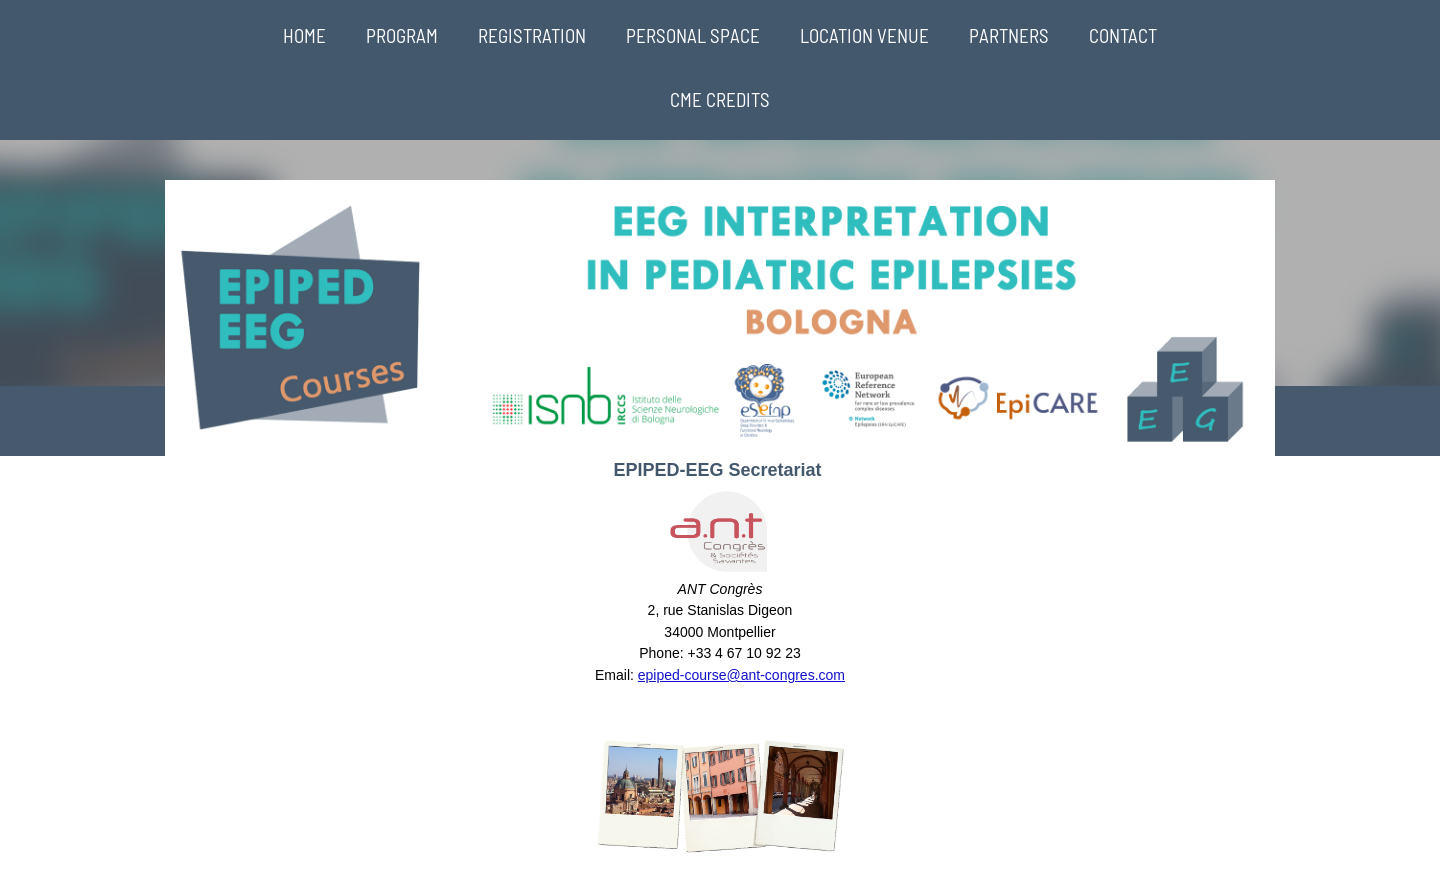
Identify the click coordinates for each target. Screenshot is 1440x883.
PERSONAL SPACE (693, 35)
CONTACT (1123, 35)
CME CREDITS (720, 99)
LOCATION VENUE (864, 35)
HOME (304, 35)
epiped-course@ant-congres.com (741, 675)
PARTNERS (1009, 35)
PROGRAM (402, 35)
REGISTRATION (532, 35)
